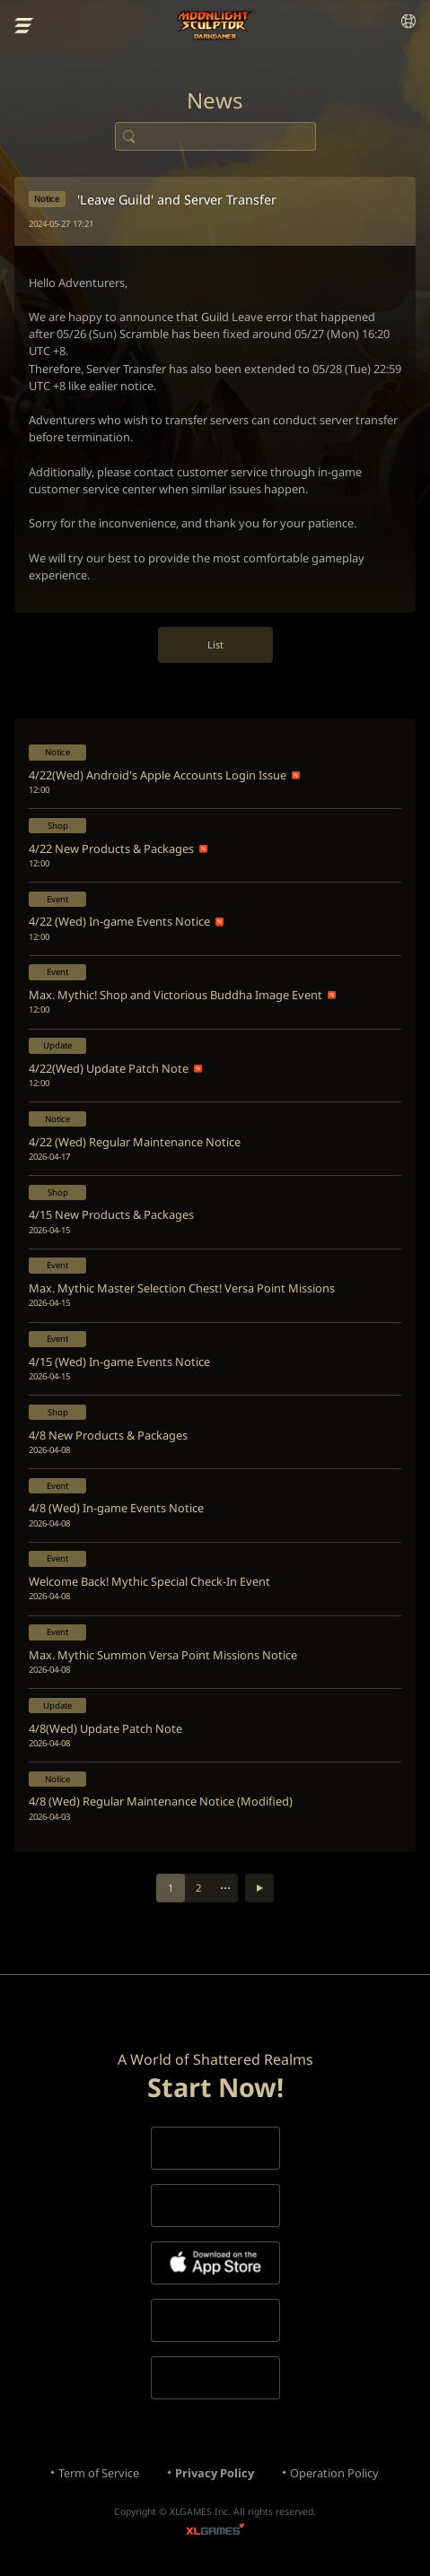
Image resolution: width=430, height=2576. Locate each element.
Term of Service (98, 2473)
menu (24, 26)
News (215, 100)
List (215, 644)
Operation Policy (334, 2473)
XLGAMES (215, 2531)
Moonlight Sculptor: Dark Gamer (215, 25)
